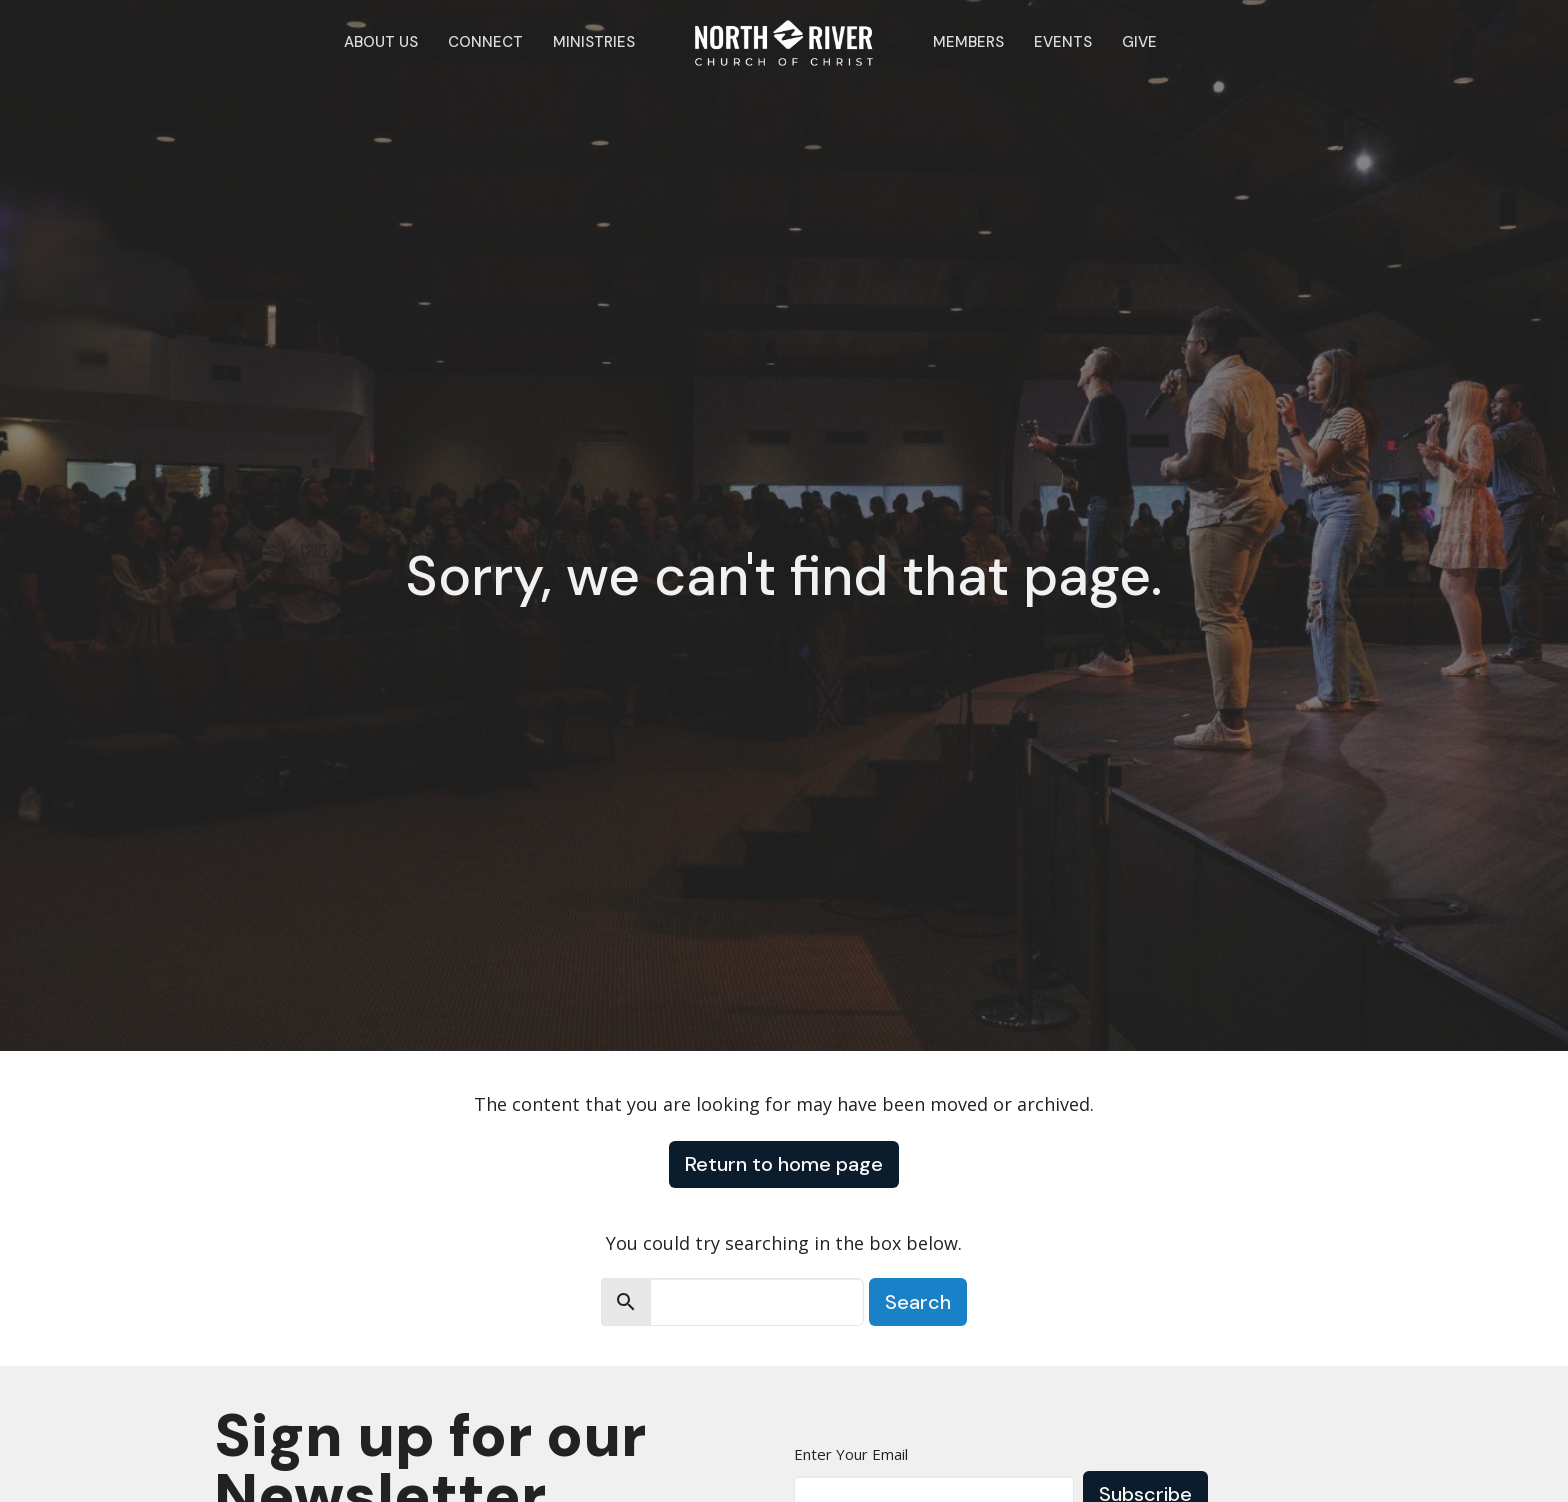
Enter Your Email (851, 1454)
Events (1063, 42)
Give (1139, 42)
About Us (381, 42)
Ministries (594, 42)
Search (918, 1302)
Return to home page (784, 1164)
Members (968, 42)
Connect (485, 42)
